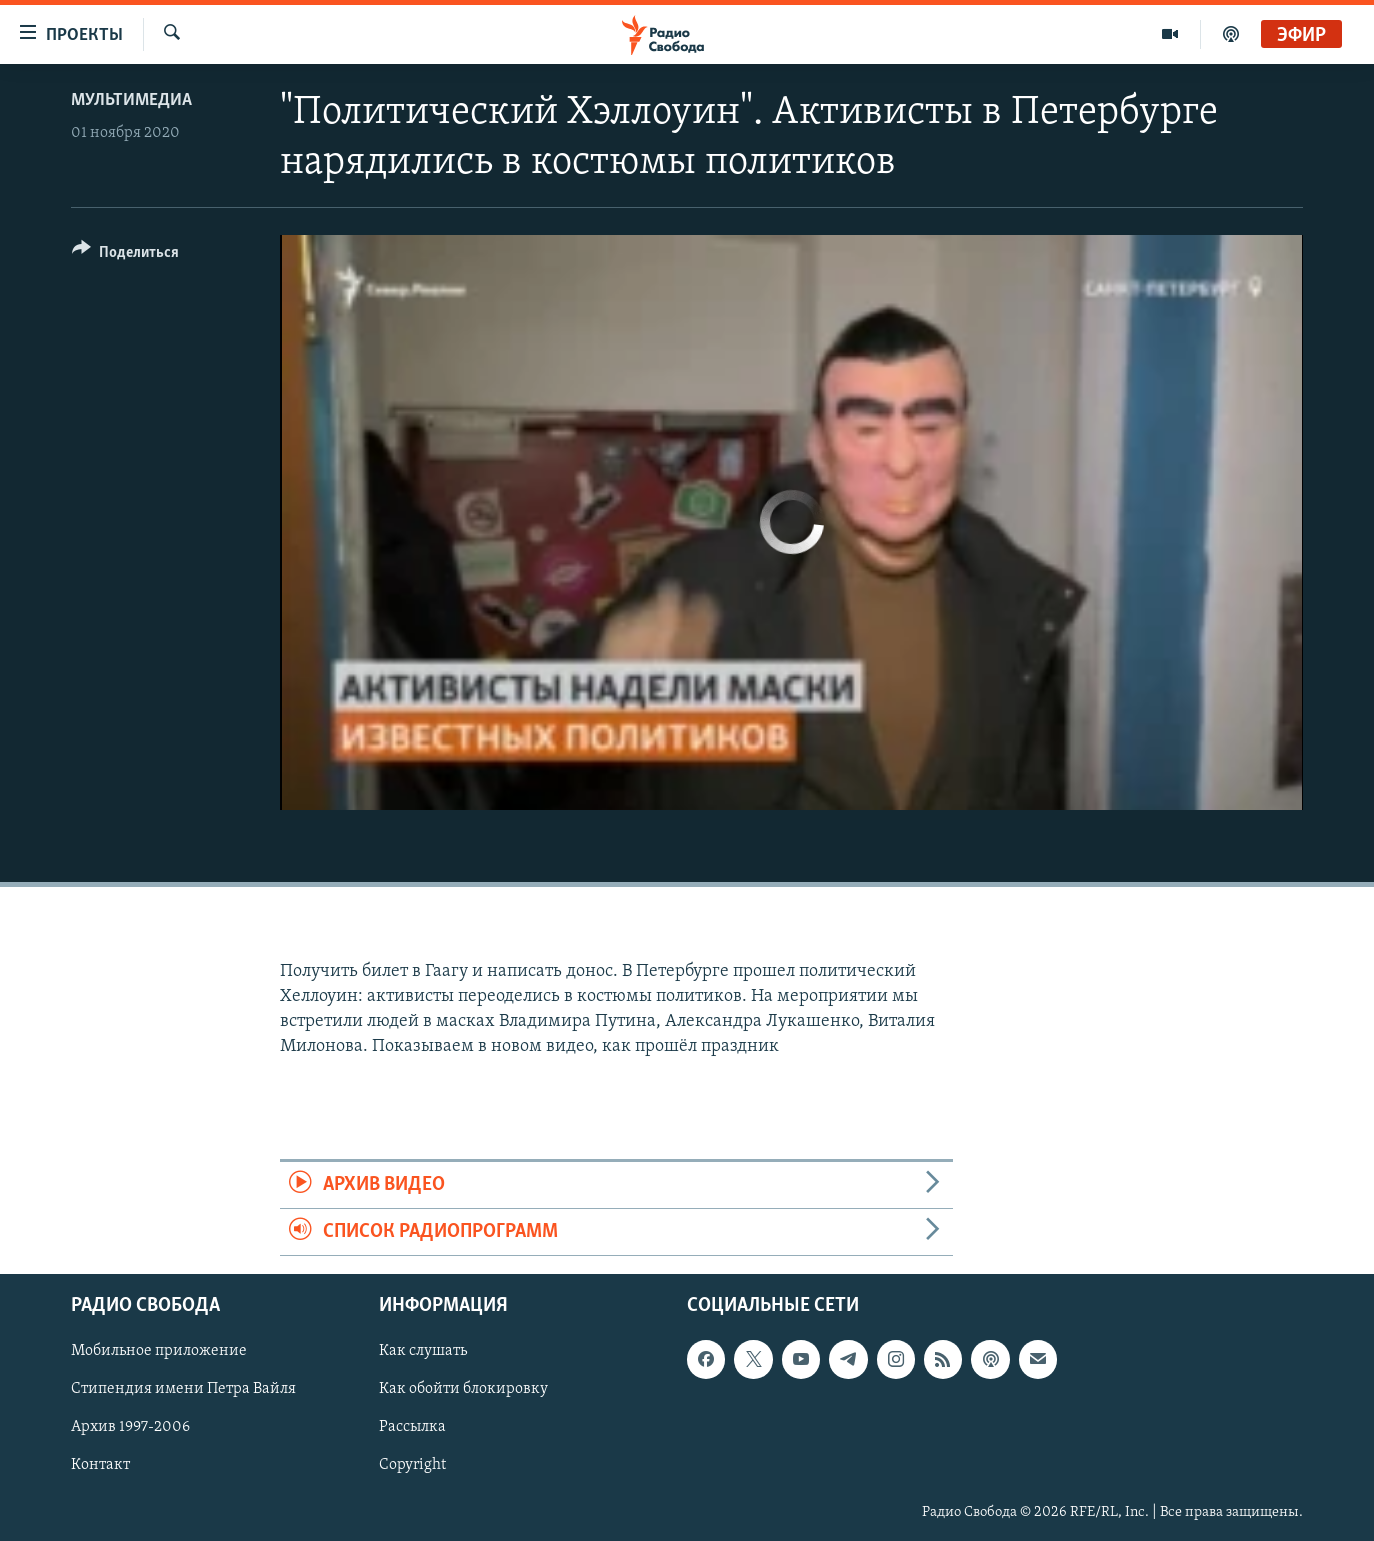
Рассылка (412, 1428)
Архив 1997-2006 (130, 1428)
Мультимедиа (131, 100)
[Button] (125, 255)
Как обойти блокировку (463, 1390)
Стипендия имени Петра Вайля (183, 1390)
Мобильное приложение (159, 1352)
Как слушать (423, 1352)
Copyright (412, 1466)
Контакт (100, 1466)
